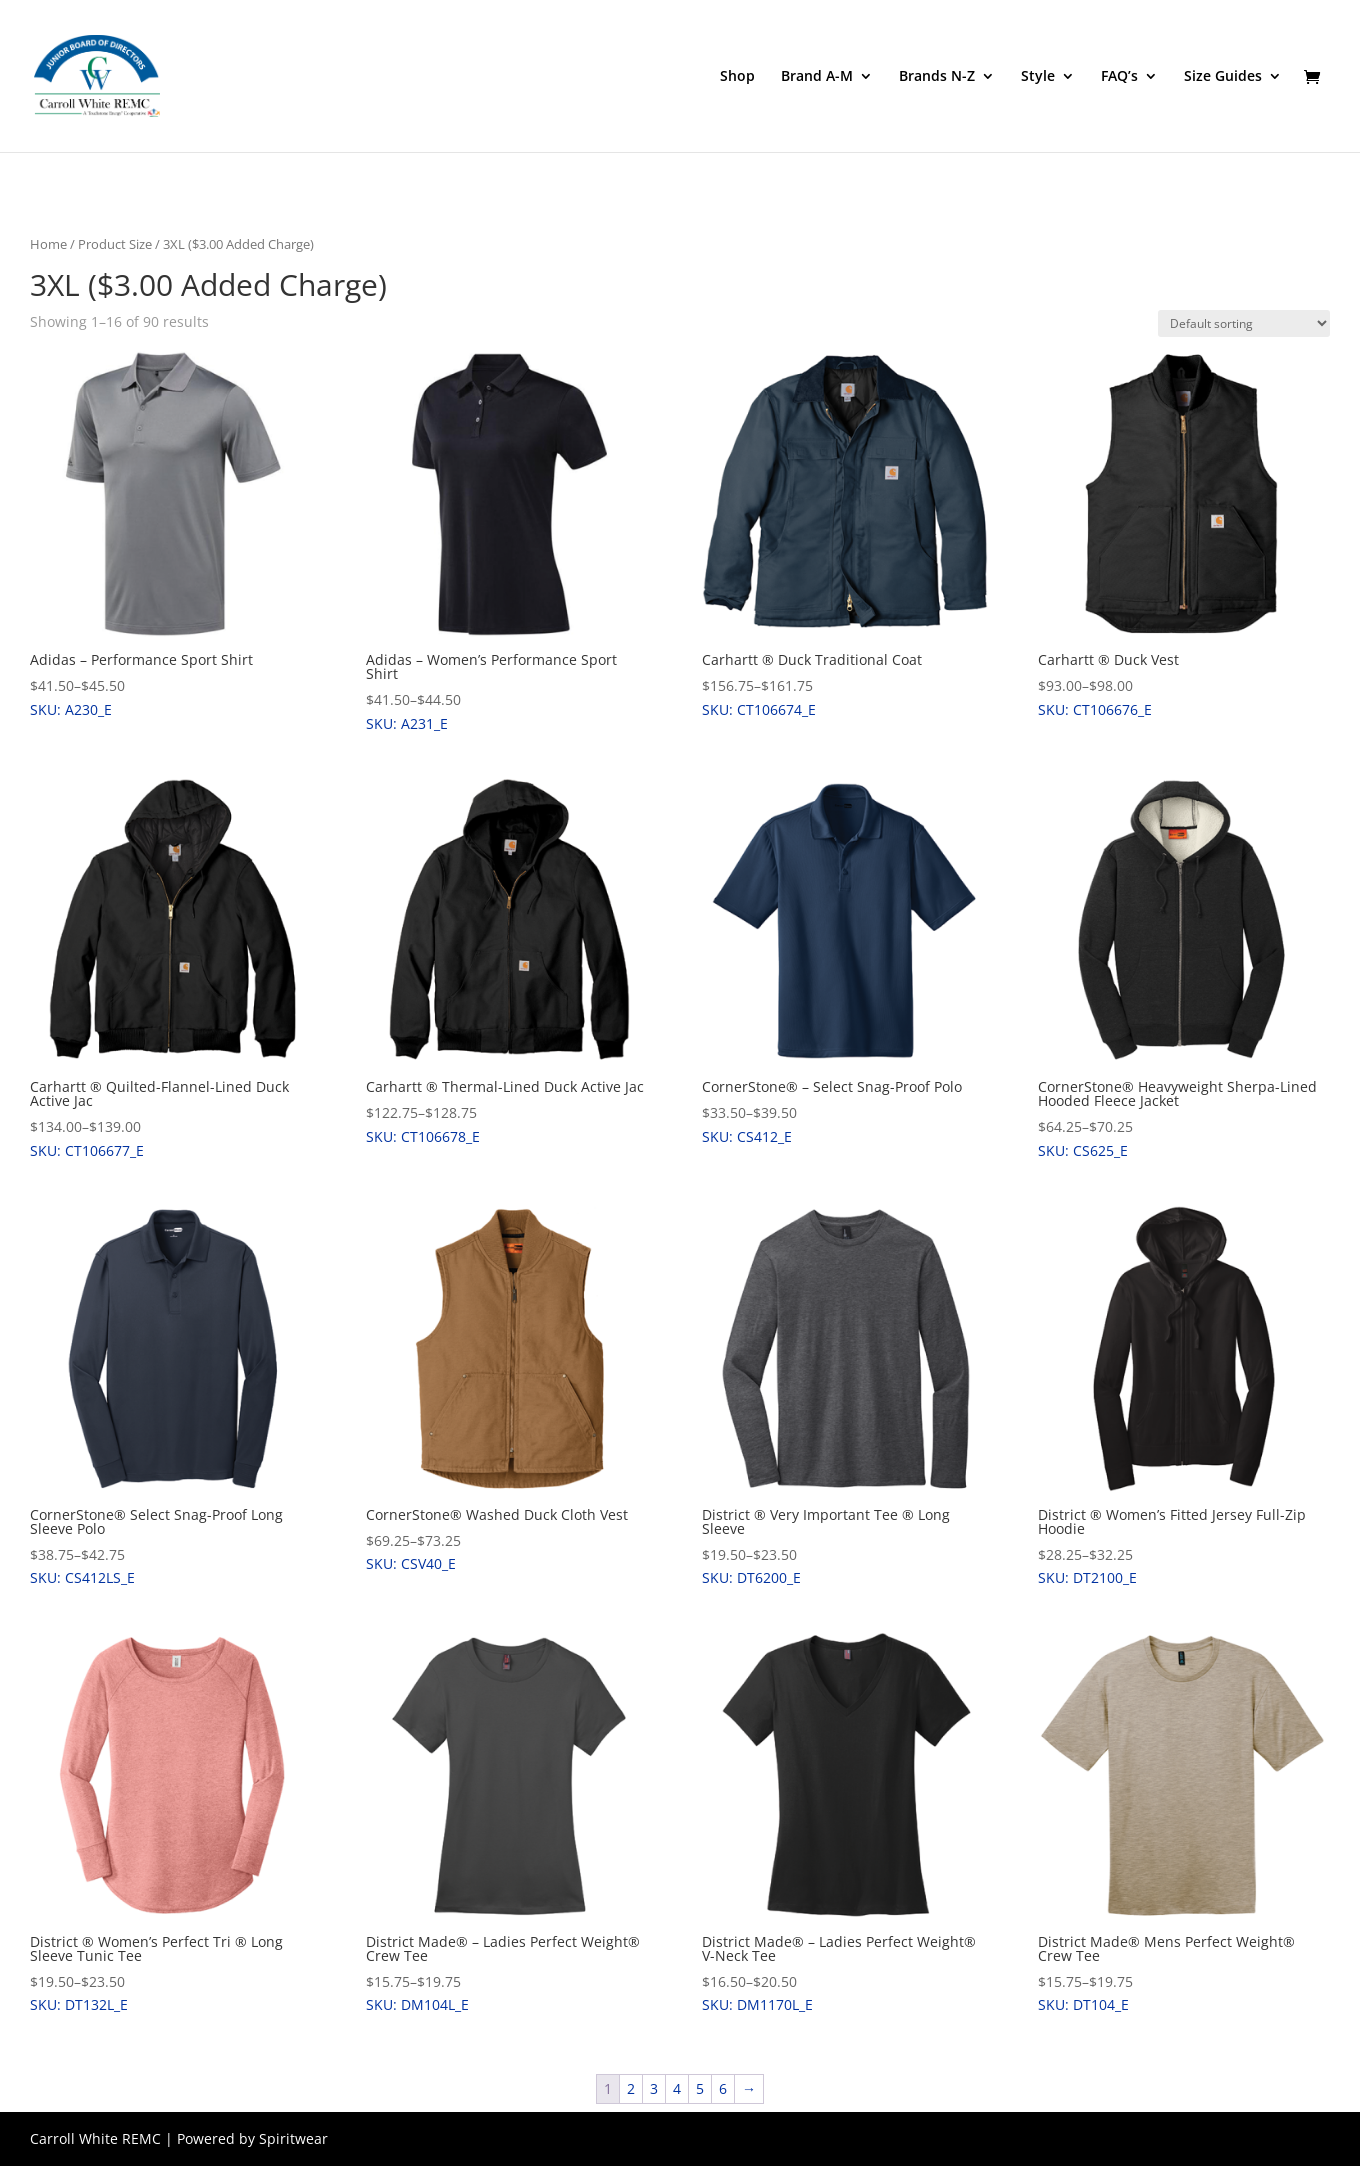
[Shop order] (1244, 323)
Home (48, 244)
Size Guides (1223, 77)
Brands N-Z (937, 77)
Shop (737, 77)
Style (1038, 77)
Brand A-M (817, 77)
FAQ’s (1119, 77)
